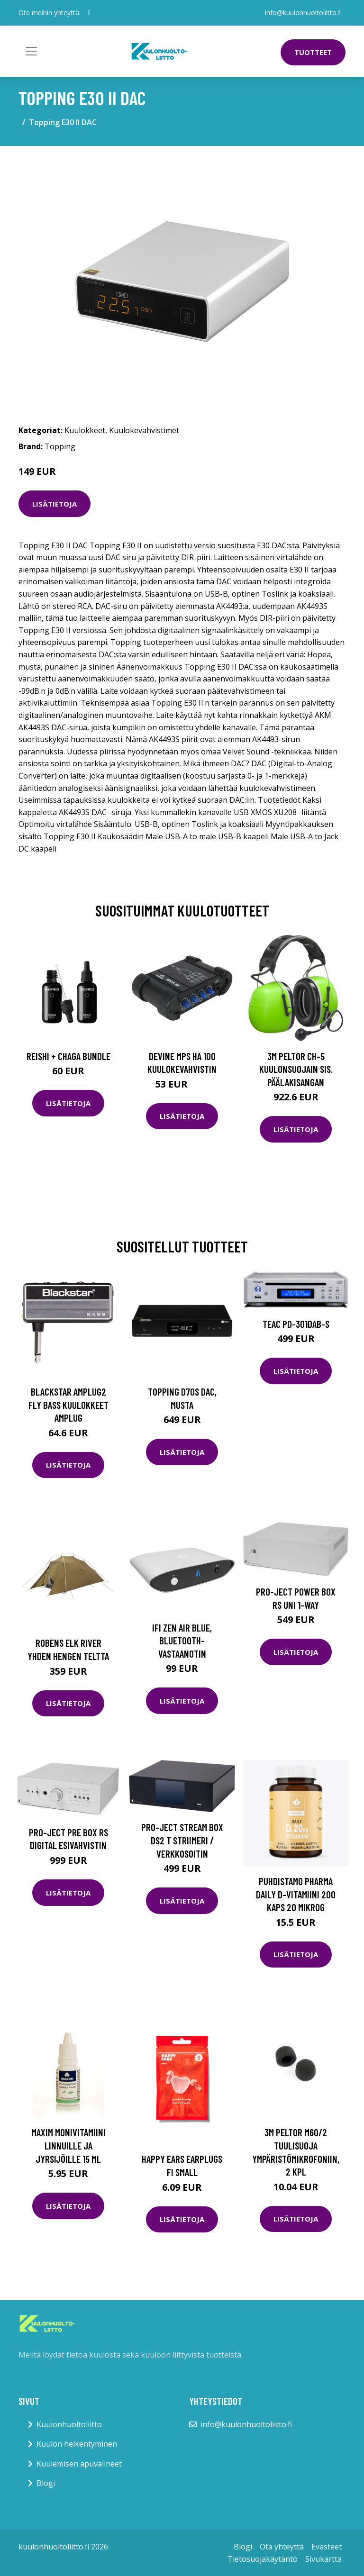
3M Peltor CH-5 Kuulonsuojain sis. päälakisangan (296, 1069)
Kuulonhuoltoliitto (69, 2424)
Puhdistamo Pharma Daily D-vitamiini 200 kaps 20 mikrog (296, 1894)
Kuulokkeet (84, 430)
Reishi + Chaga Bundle (68, 1056)
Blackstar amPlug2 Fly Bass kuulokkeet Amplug (68, 1405)
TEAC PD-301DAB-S (296, 1324)
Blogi (45, 2483)
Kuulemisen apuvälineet (79, 2463)
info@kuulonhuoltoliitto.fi (303, 12)
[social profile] (89, 13)
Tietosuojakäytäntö (263, 2559)
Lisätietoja (54, 503)
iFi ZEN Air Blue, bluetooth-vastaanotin (182, 1641)
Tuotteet (313, 52)
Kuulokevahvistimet (144, 430)
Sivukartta (323, 2559)
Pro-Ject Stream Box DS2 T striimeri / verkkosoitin (182, 1840)
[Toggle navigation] (31, 51)
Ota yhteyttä (282, 2546)
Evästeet (326, 2546)
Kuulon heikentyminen (76, 2444)
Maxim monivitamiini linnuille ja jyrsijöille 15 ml (68, 2145)
